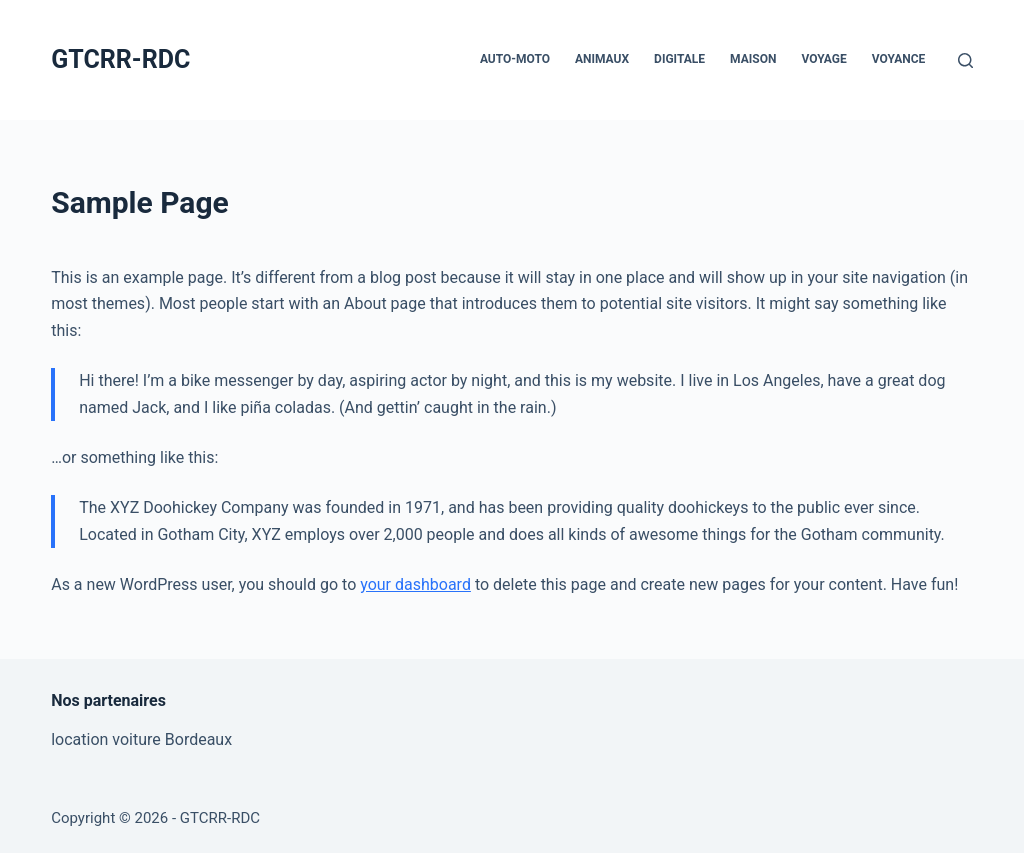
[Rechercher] (965, 60)
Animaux (602, 59)
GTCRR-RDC (120, 59)
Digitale (679, 59)
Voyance (899, 59)
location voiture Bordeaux (141, 739)
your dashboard (415, 584)
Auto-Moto (515, 59)
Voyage (823, 59)
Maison (753, 59)
